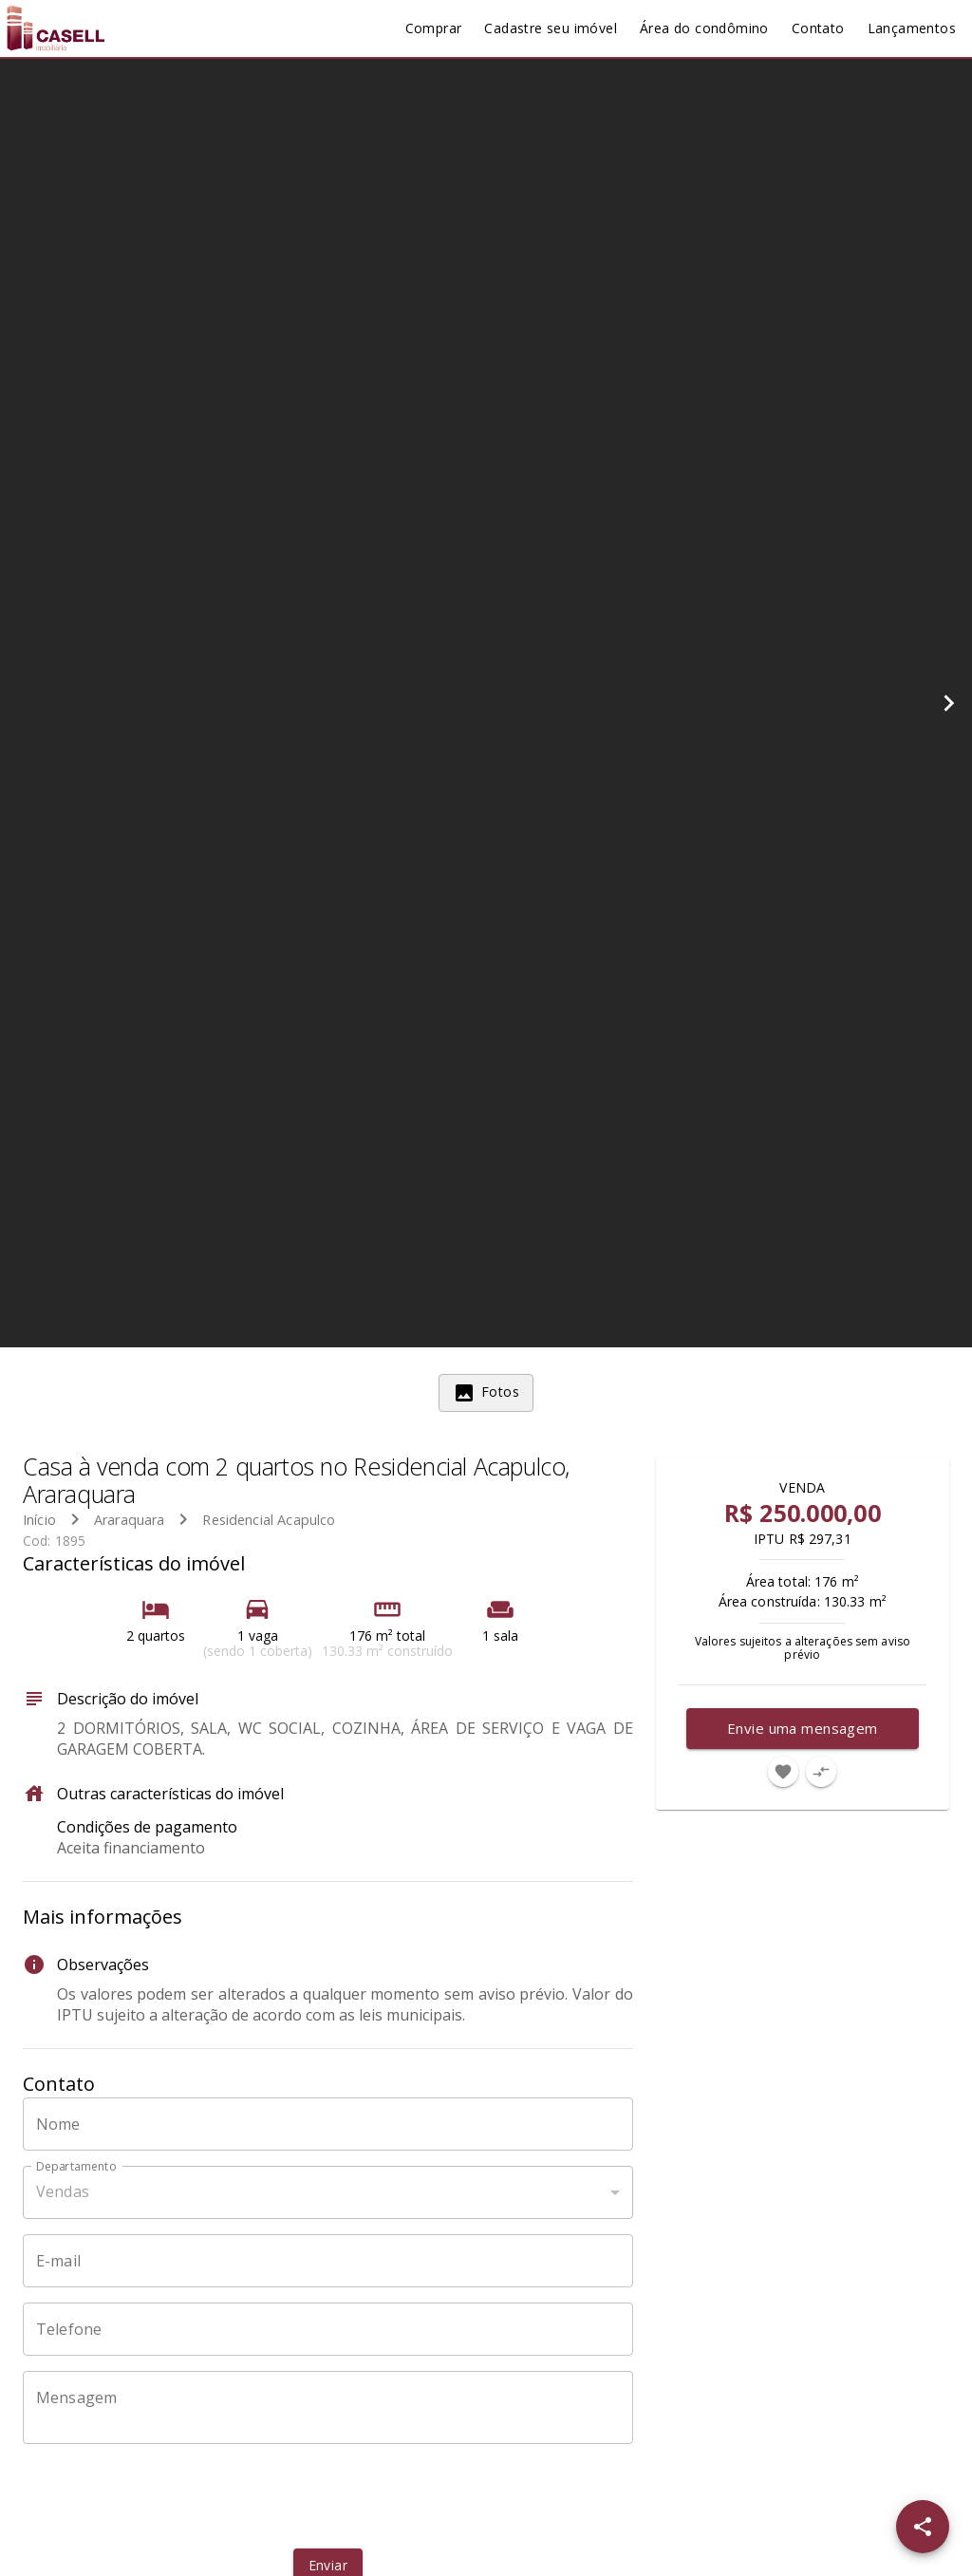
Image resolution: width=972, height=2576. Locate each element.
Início (39, 1520)
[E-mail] (328, 2260)
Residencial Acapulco (268, 1520)
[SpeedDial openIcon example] (922, 2526)
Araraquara (129, 1520)
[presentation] (327, 2496)
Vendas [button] (62, 2191)
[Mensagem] (328, 2407)
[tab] (486, 1393)
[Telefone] (328, 2329)
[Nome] (328, 2124)
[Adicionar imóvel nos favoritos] (783, 1772)
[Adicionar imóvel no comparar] (821, 1772)
